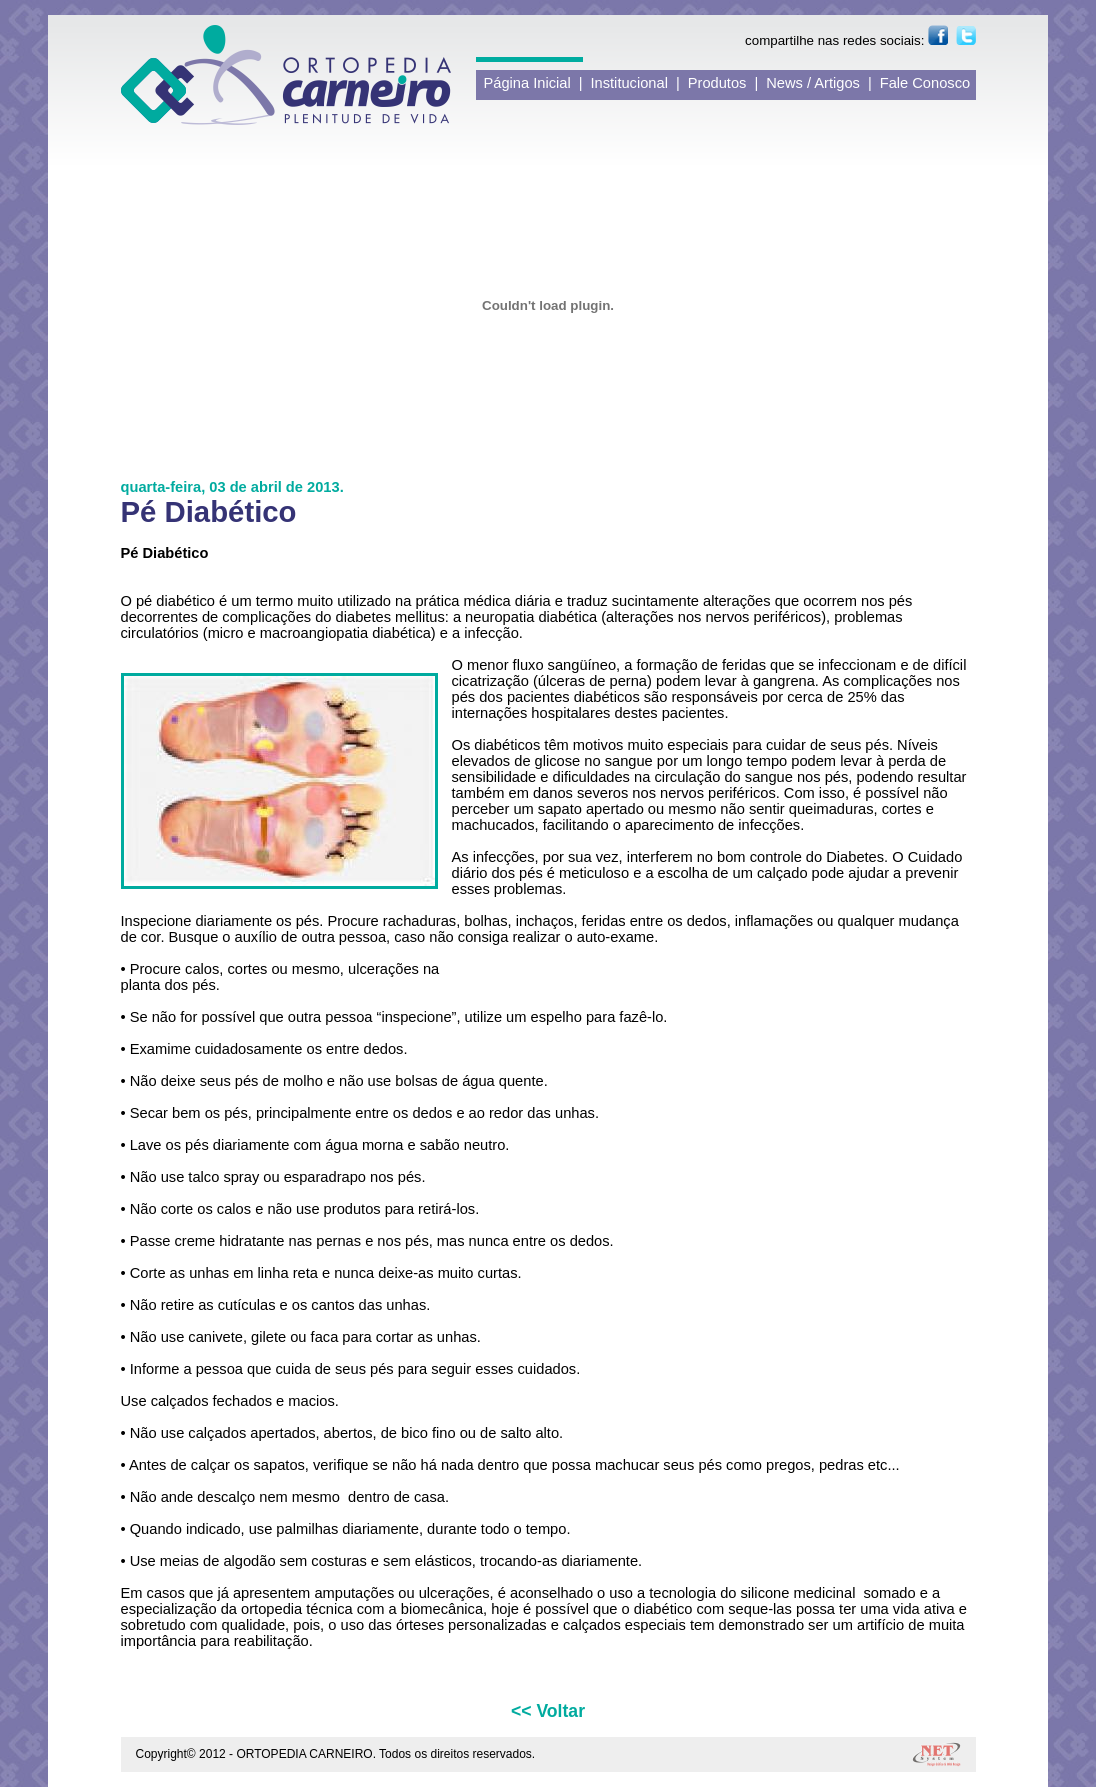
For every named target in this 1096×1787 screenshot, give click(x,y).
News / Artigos (813, 83)
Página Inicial (527, 83)
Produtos (717, 83)
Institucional (629, 83)
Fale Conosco (925, 83)
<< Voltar (548, 1711)
